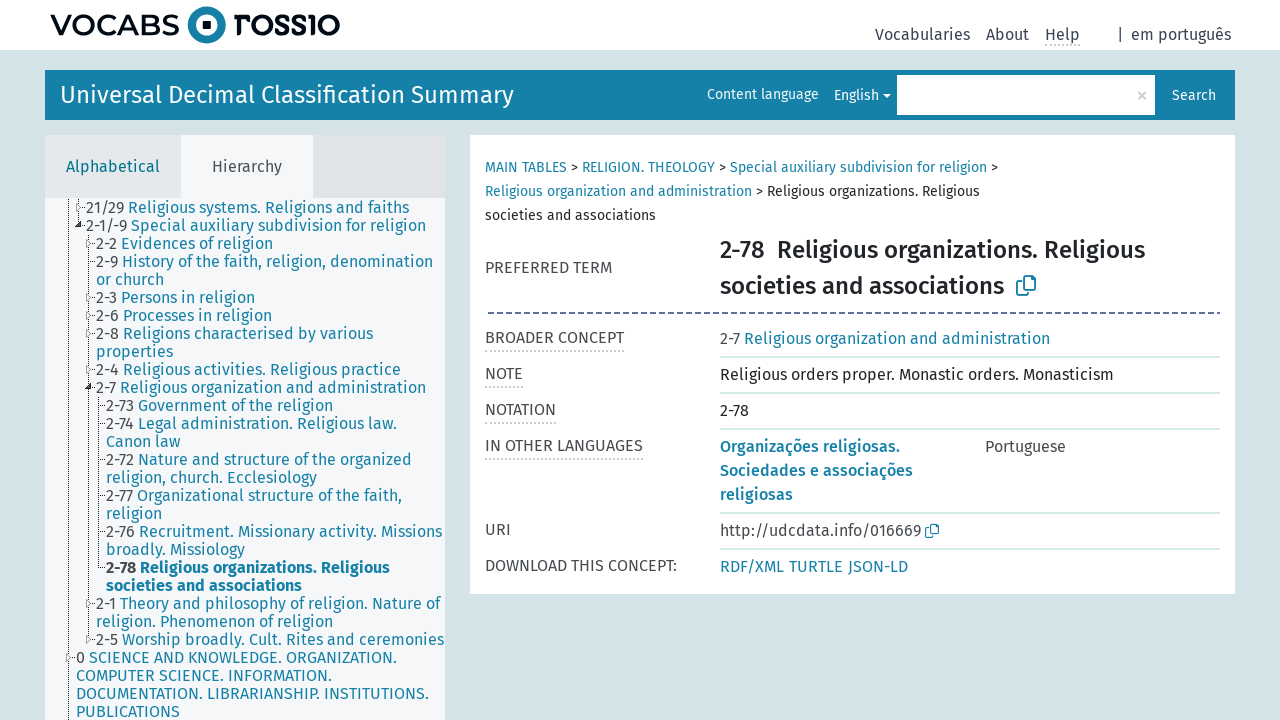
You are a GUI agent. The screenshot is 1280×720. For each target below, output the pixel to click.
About (1007, 34)
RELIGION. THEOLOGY (648, 167)
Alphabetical (113, 166)
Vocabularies (922, 34)
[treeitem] (256, 208)
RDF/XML (752, 566)
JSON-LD (878, 566)
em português (1181, 34)
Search (1194, 95)
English (856, 95)
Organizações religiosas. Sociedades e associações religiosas (816, 470)
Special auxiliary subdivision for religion (858, 167)
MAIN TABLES (526, 167)
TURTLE (816, 566)
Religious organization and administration (618, 191)
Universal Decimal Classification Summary (287, 95)
